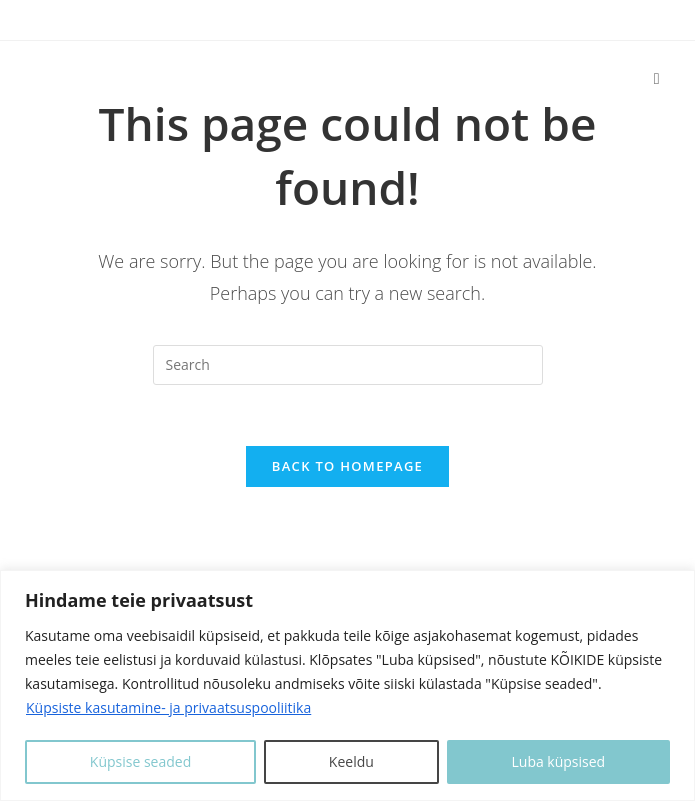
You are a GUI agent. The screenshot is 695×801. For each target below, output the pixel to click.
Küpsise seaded (140, 761)
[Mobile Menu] (657, 77)
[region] (347, 685)
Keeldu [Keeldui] (351, 761)
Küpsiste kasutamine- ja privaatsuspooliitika (168, 707)
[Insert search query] (348, 365)
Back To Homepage (347, 466)
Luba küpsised (558, 761)
